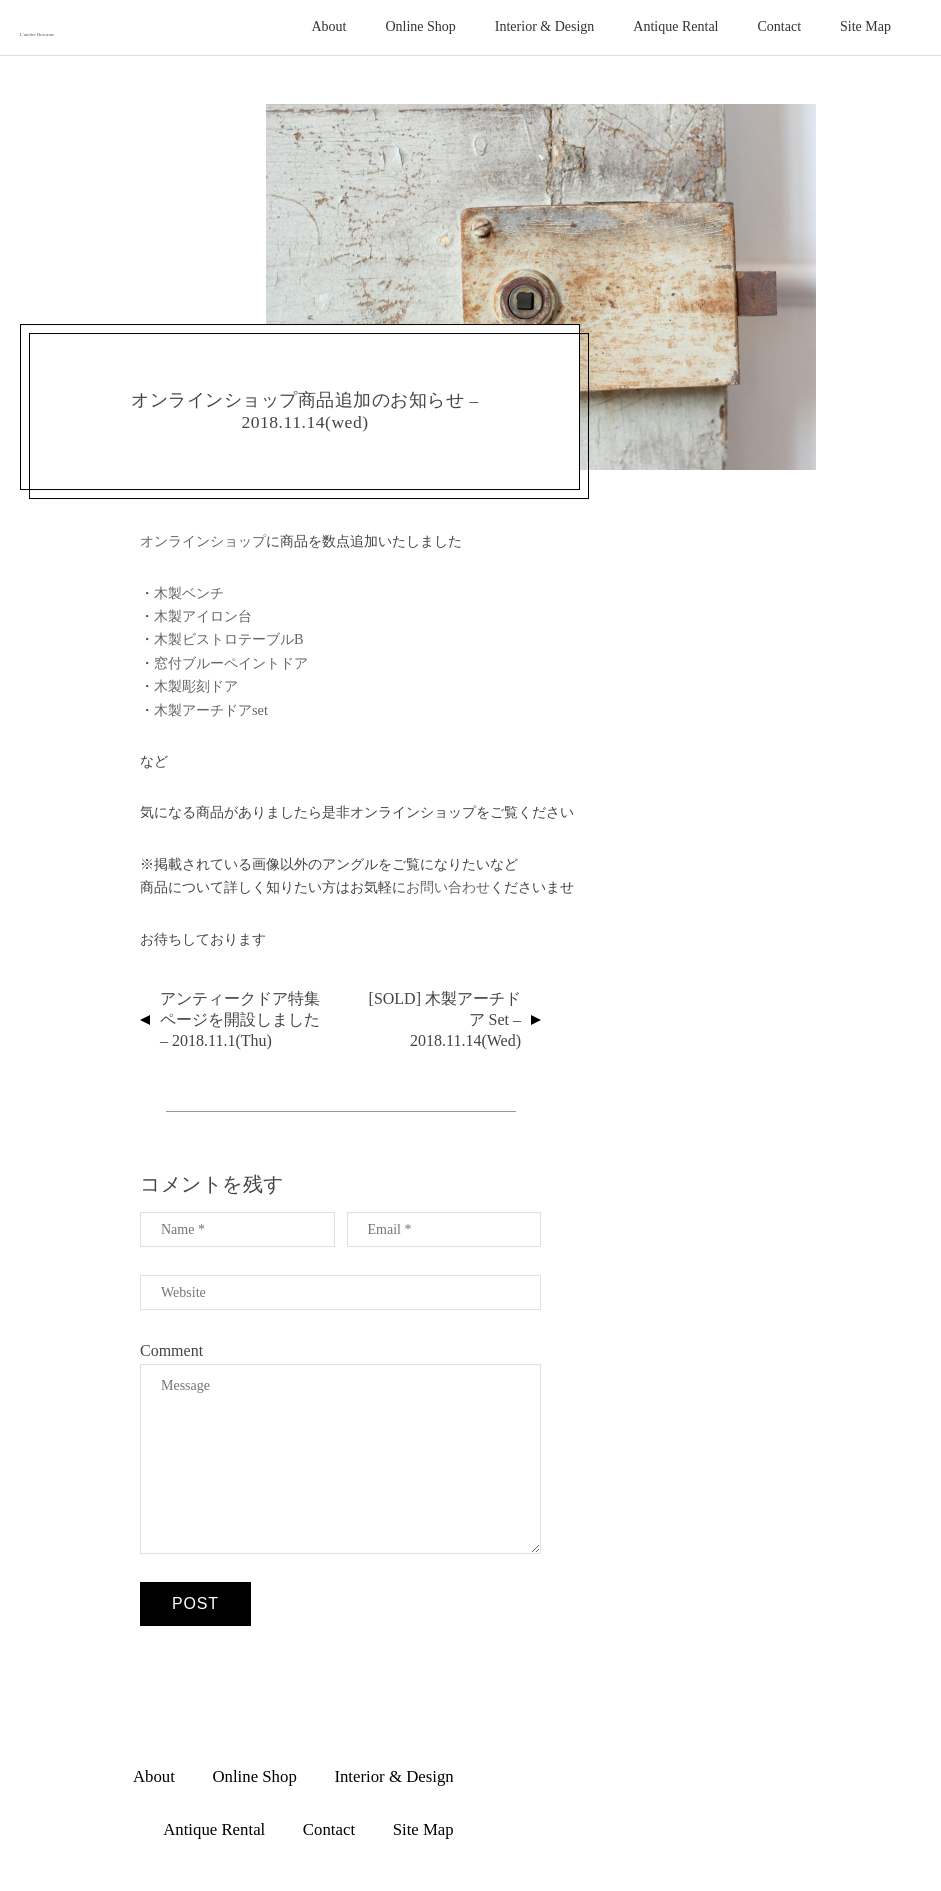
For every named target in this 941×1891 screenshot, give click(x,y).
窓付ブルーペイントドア (231, 663)
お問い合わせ (448, 887)
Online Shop (420, 26)
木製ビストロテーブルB (229, 639)
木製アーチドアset (211, 710)
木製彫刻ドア (196, 686)
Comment (171, 1350)
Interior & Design (545, 26)
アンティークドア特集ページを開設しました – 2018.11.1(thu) (240, 1019)
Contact (780, 26)
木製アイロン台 (203, 616)
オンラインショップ (203, 541)
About (328, 26)
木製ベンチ (189, 593)
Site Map (865, 26)
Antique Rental (675, 26)
